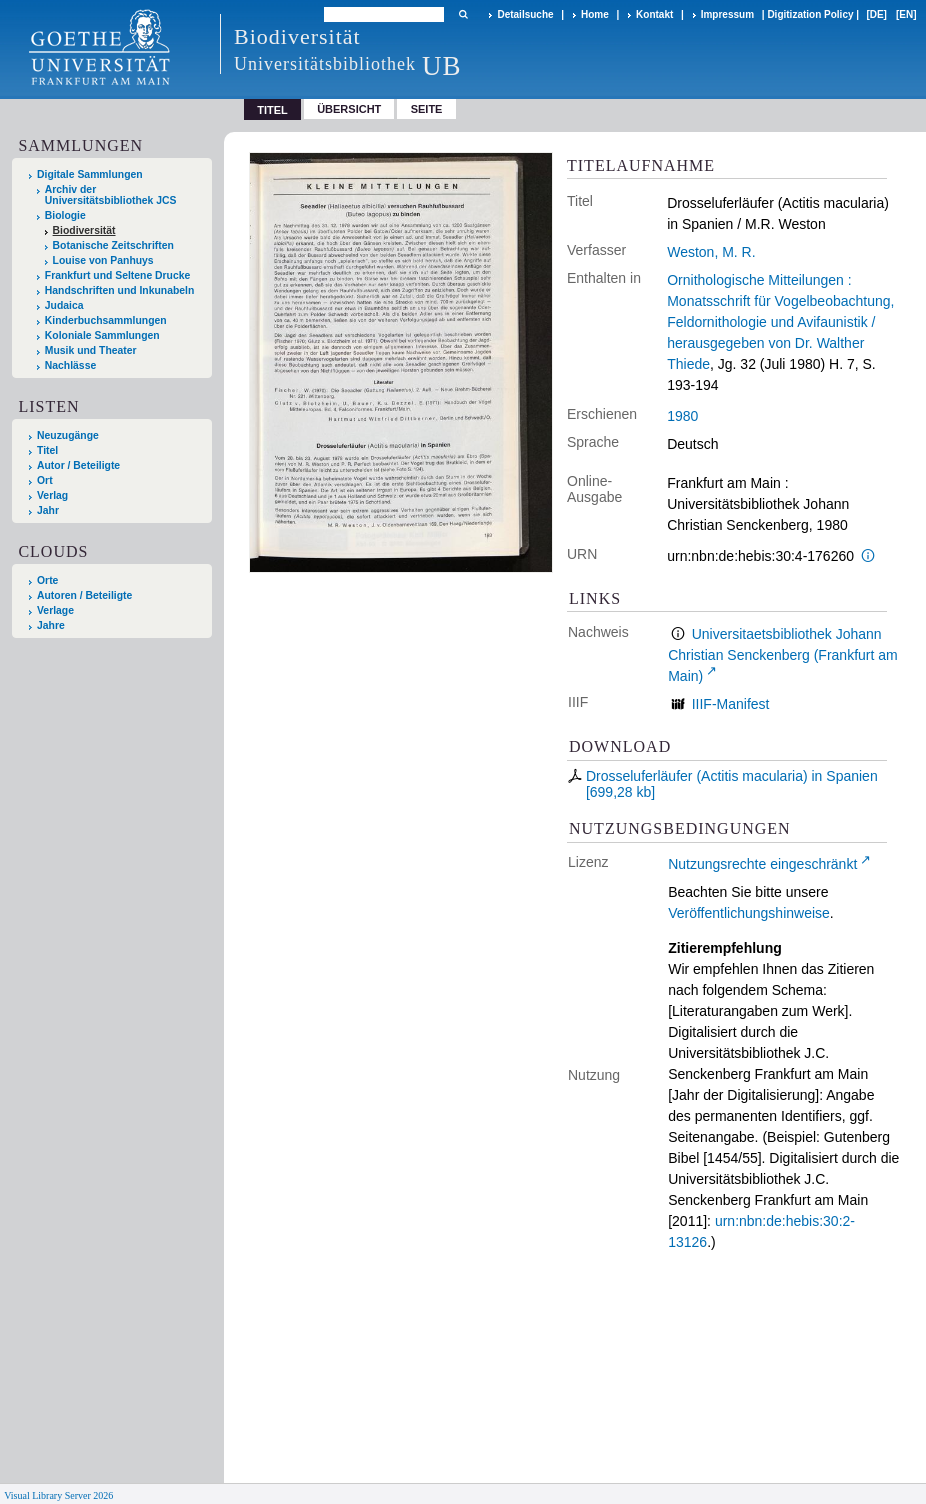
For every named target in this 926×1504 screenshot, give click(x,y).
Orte (47, 580)
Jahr (48, 510)
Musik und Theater (91, 350)
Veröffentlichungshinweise (749, 913)
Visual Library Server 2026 (58, 1495)
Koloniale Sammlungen (102, 335)
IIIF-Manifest (731, 704)
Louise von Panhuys (103, 260)
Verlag (52, 495)
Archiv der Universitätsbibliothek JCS (111, 195)
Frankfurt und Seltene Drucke (118, 275)
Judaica (64, 305)
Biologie (65, 215)
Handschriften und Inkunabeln (120, 290)
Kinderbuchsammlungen (106, 320)
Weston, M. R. (711, 252)
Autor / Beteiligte (78, 465)
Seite (427, 109)
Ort (45, 480)
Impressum (727, 14)
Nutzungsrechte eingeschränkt (762, 864)
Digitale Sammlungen (90, 174)
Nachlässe (70, 365)
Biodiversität (84, 230)
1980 (682, 416)
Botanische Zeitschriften (113, 245)
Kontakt (654, 14)
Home (595, 14)
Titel (47, 450)
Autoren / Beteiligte (84, 595)
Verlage (55, 610)
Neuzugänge (68, 435)
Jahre (51, 625)
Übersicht (349, 109)
